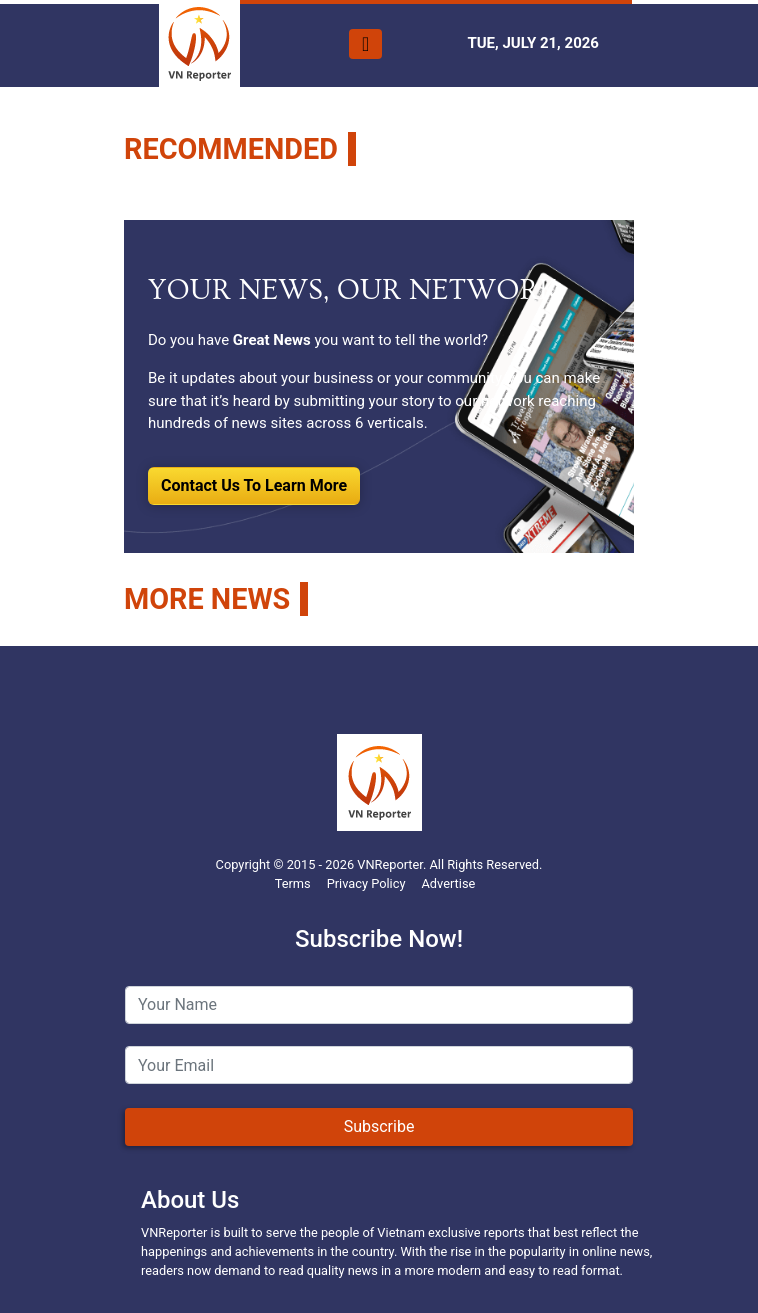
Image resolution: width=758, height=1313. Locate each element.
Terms (293, 883)
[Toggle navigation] (365, 44)
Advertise (448, 883)
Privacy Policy (366, 883)
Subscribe (379, 1126)
